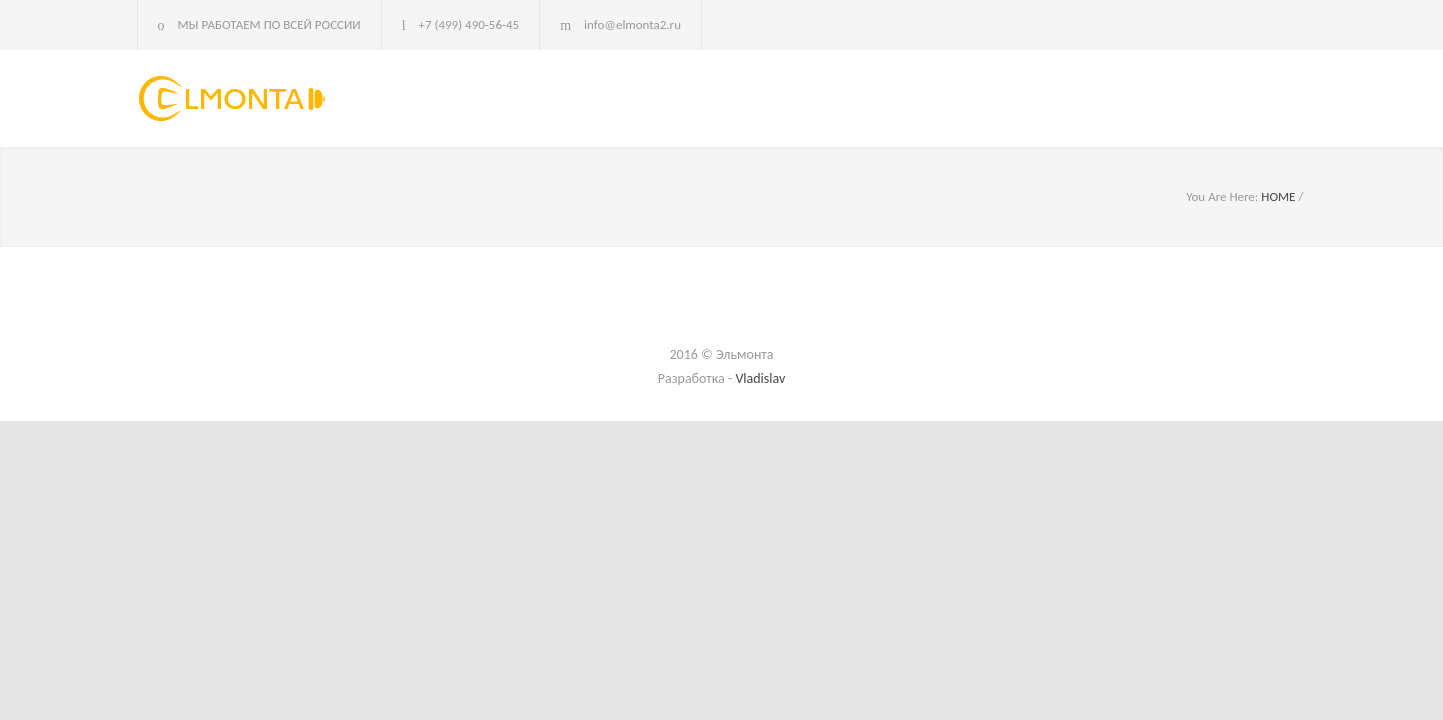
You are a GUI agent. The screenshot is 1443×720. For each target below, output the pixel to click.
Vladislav (760, 378)
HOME (1278, 196)
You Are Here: (1222, 196)
